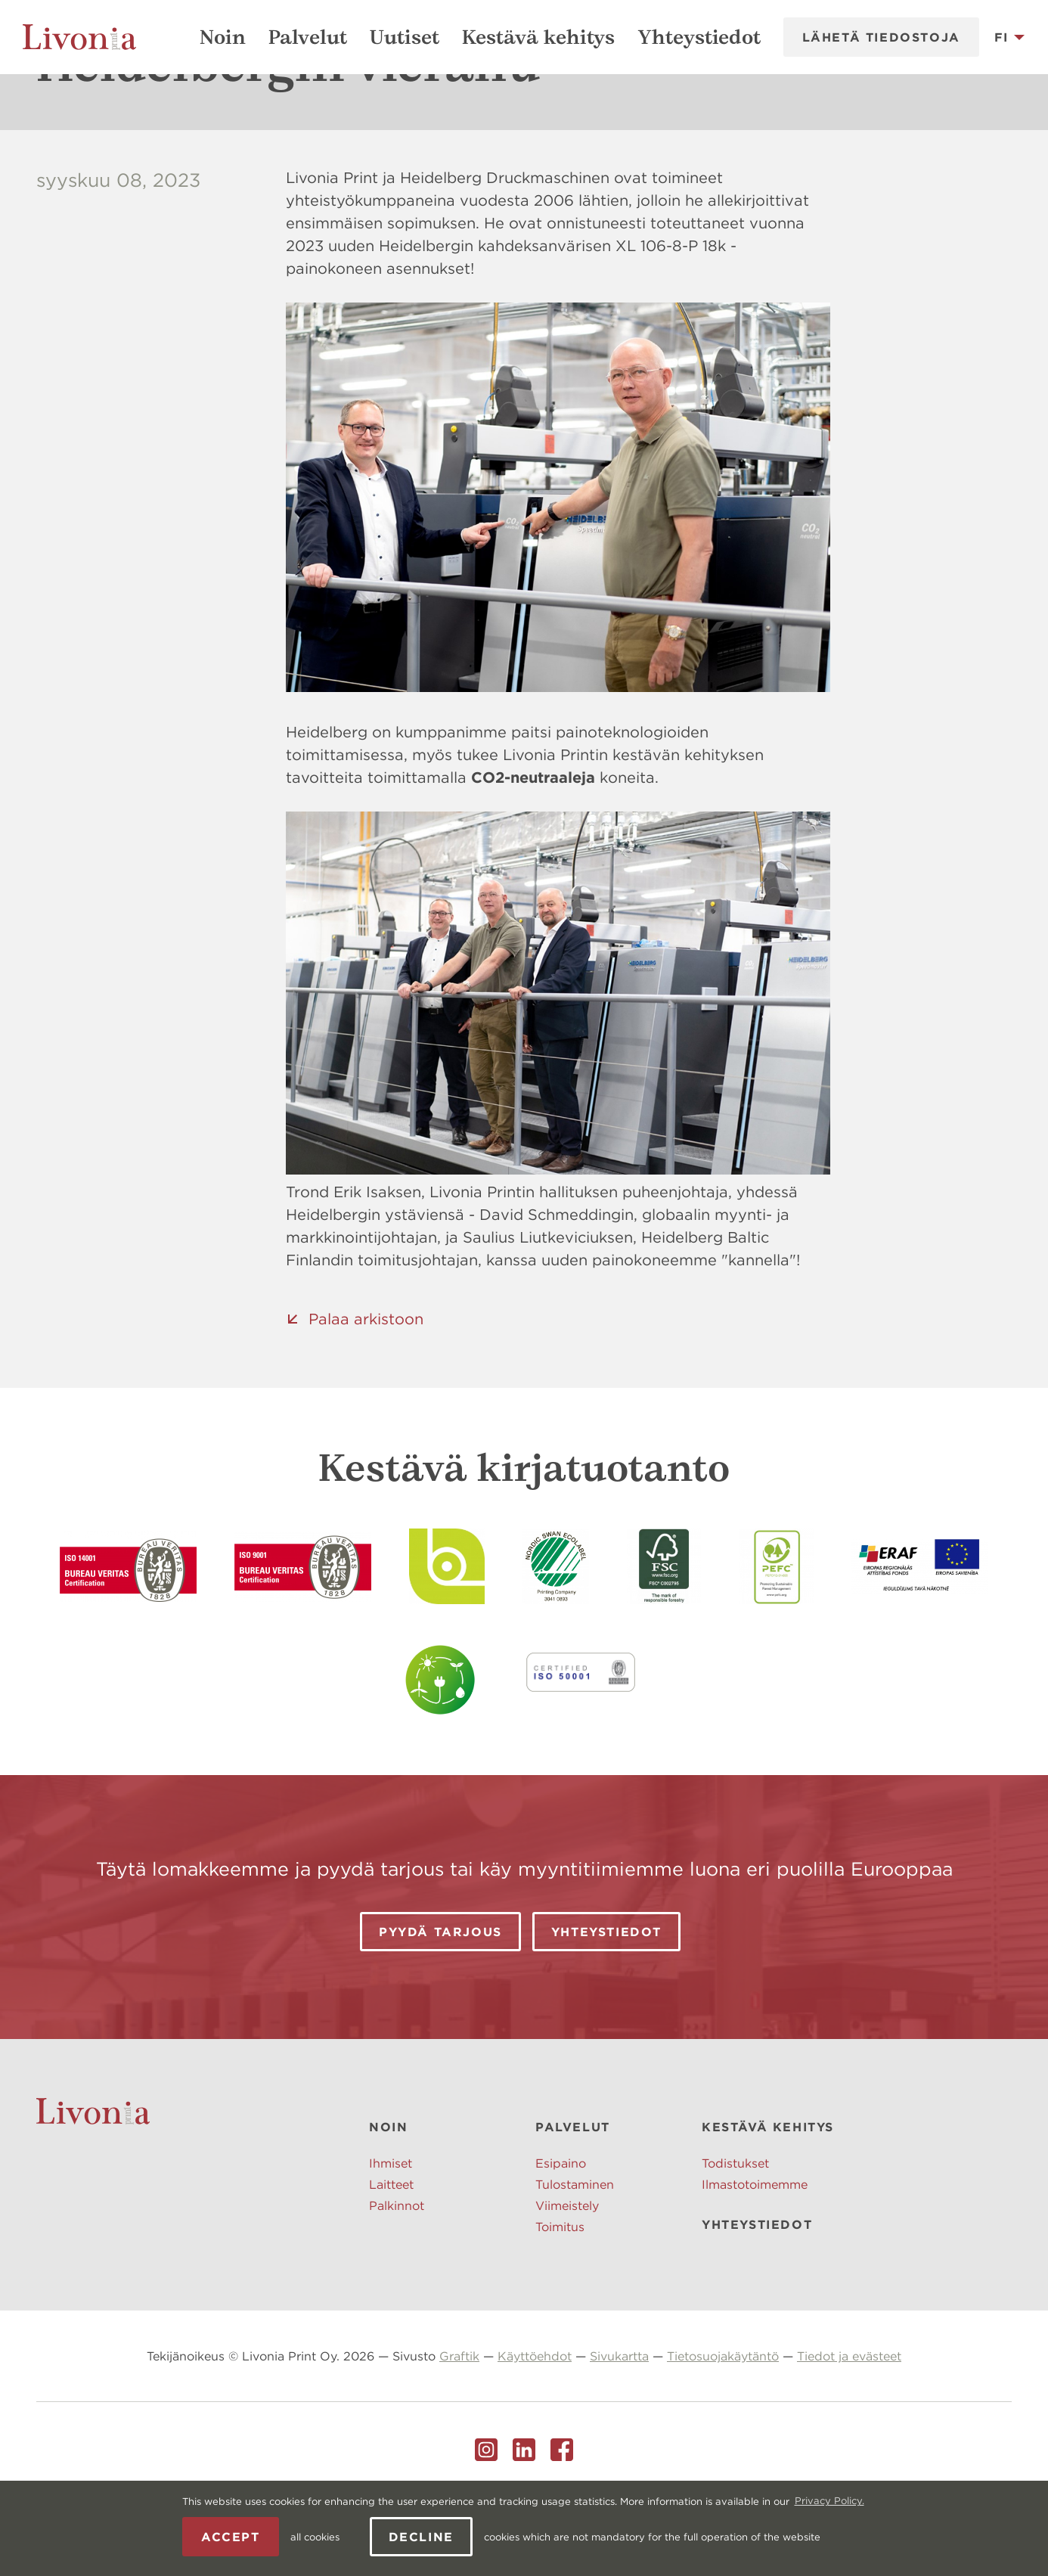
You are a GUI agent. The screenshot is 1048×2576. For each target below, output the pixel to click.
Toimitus (559, 2300)
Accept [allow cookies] (230, 2536)
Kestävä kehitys (538, 37)
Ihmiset (390, 2237)
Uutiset (404, 37)
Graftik (459, 2430)
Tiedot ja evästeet (849, 2430)
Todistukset (735, 2237)
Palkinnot (396, 2279)
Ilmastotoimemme (755, 2258)
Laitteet (391, 2258)
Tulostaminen (574, 2258)
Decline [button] (421, 2536)
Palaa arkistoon (366, 1392)
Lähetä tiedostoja (881, 37)
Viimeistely (567, 2279)
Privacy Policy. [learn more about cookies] (829, 2500)
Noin (223, 37)
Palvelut (307, 37)
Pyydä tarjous (440, 2005)
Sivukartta (619, 2430)
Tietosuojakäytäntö (723, 2430)
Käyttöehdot (535, 2430)
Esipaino (560, 2237)
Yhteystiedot (699, 37)
